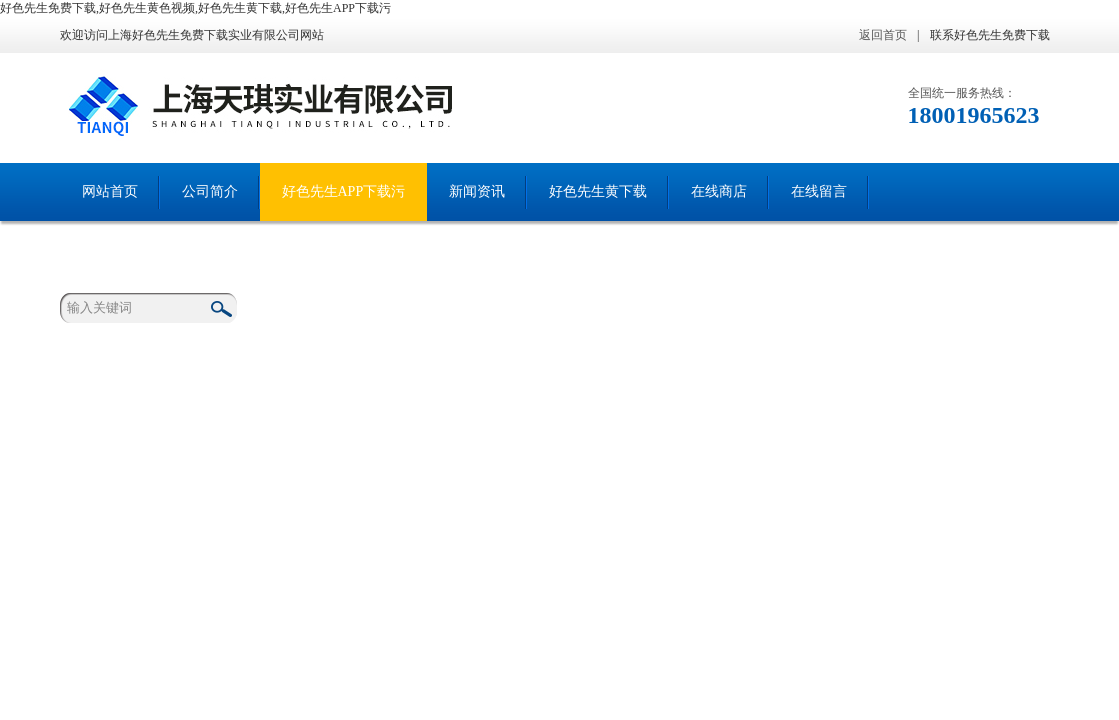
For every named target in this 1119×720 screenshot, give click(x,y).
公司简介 (210, 191)
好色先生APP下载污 (344, 191)
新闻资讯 (477, 191)
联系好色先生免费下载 (990, 35)
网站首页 (110, 191)
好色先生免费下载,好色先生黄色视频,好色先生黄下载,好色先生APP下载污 (195, 8)
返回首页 (883, 35)
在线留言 (819, 191)
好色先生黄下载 (598, 191)
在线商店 (719, 191)
